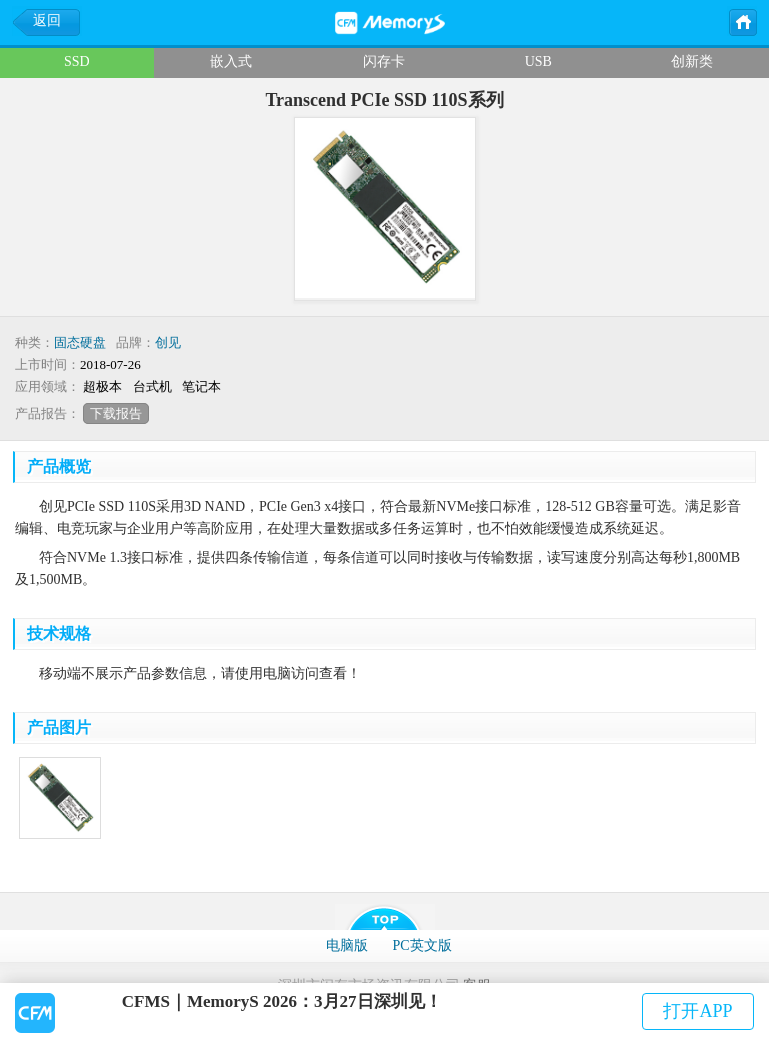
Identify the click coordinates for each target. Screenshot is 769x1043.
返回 (47, 20)
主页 (742, 21)
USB (538, 61)
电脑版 (347, 945)
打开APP (697, 1011)
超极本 (102, 386)
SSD (77, 61)
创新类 (692, 61)
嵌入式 (231, 61)
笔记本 (201, 386)
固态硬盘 (80, 342)
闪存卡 (384, 61)
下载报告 (116, 413)
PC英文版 (421, 945)
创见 (168, 342)
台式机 (152, 386)
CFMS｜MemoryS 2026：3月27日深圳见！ (282, 1001)
